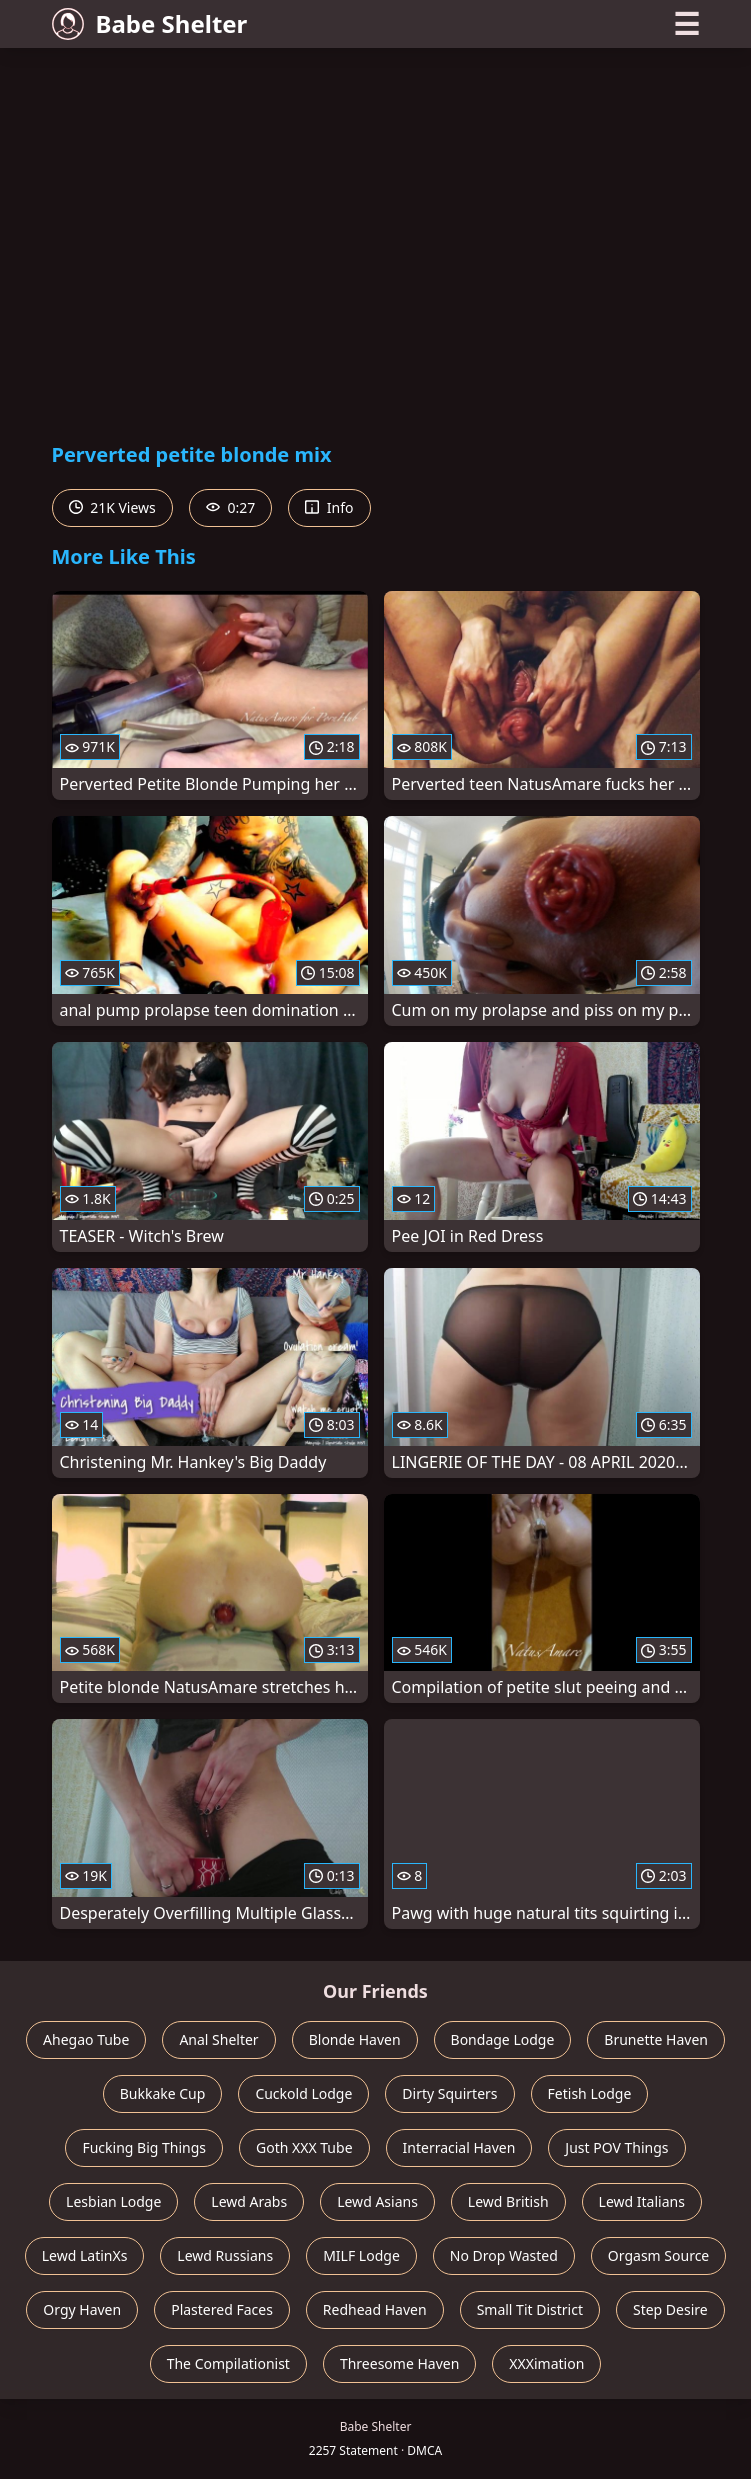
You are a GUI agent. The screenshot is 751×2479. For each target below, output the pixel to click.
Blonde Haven (355, 2039)
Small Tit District (530, 2309)
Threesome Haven (399, 2363)
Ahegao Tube (86, 2039)
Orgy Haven (82, 2309)
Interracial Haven (459, 2147)
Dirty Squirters (449, 2093)
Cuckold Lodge (303, 2093)
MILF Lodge (361, 2255)
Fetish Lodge (590, 2093)
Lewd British (508, 2201)
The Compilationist (228, 2363)
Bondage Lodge (503, 2039)
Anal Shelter (218, 2039)
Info (329, 507)
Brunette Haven (656, 2039)
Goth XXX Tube (304, 2147)
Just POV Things (616, 2147)
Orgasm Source (658, 2255)
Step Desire (670, 2309)
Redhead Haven (375, 2309)
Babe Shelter (150, 23)
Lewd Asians (377, 2201)
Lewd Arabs (249, 2201)
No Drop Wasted (504, 2255)
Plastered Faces (222, 2309)
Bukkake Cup (163, 2093)
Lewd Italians (642, 2201)
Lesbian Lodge (113, 2201)
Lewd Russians (225, 2255)
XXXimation (546, 2363)
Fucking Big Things (144, 2147)
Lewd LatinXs (85, 2255)
